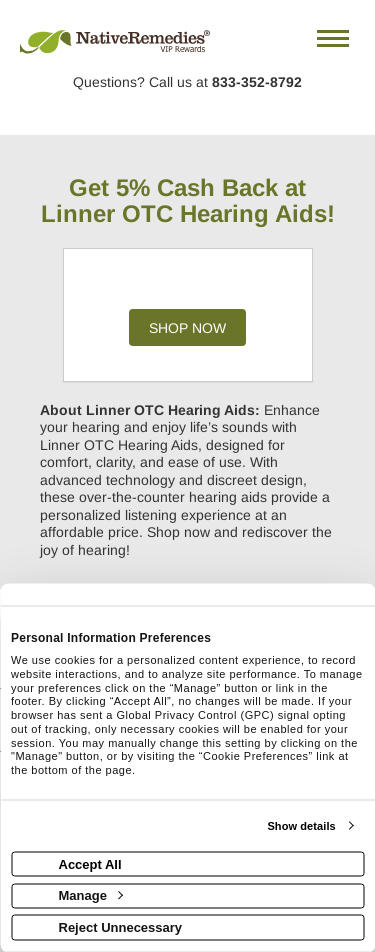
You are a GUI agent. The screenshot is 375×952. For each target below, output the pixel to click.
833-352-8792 (257, 82)
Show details (301, 826)
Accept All (90, 863)
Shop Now (187, 328)
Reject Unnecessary (121, 926)
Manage (91, 895)
